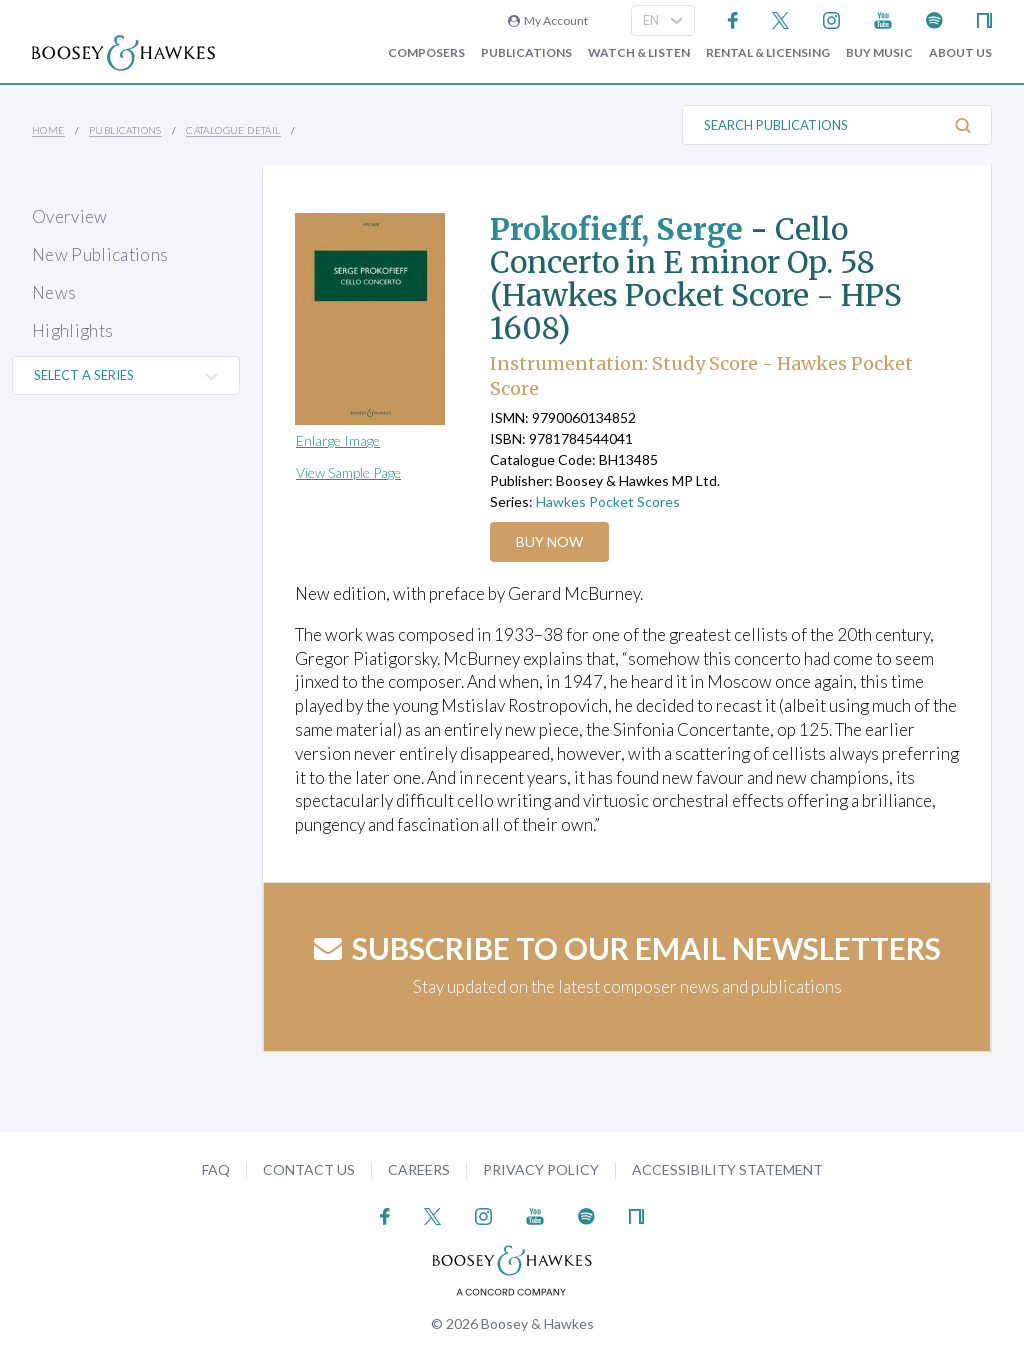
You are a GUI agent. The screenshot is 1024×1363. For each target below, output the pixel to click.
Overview (70, 216)
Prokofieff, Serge (616, 229)
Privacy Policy (541, 1169)
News (54, 292)
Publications (526, 53)
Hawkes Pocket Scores (608, 501)
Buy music (879, 53)
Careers (419, 1169)
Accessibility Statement (727, 1169)
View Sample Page (348, 472)
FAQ (216, 1169)
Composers (426, 53)
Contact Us (309, 1169)
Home (48, 130)
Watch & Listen (639, 53)
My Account (548, 20)
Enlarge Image (338, 440)
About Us (960, 53)
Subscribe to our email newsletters (627, 948)
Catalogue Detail (233, 130)
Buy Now (549, 541)
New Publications (100, 254)
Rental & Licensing (768, 53)
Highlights (72, 330)
